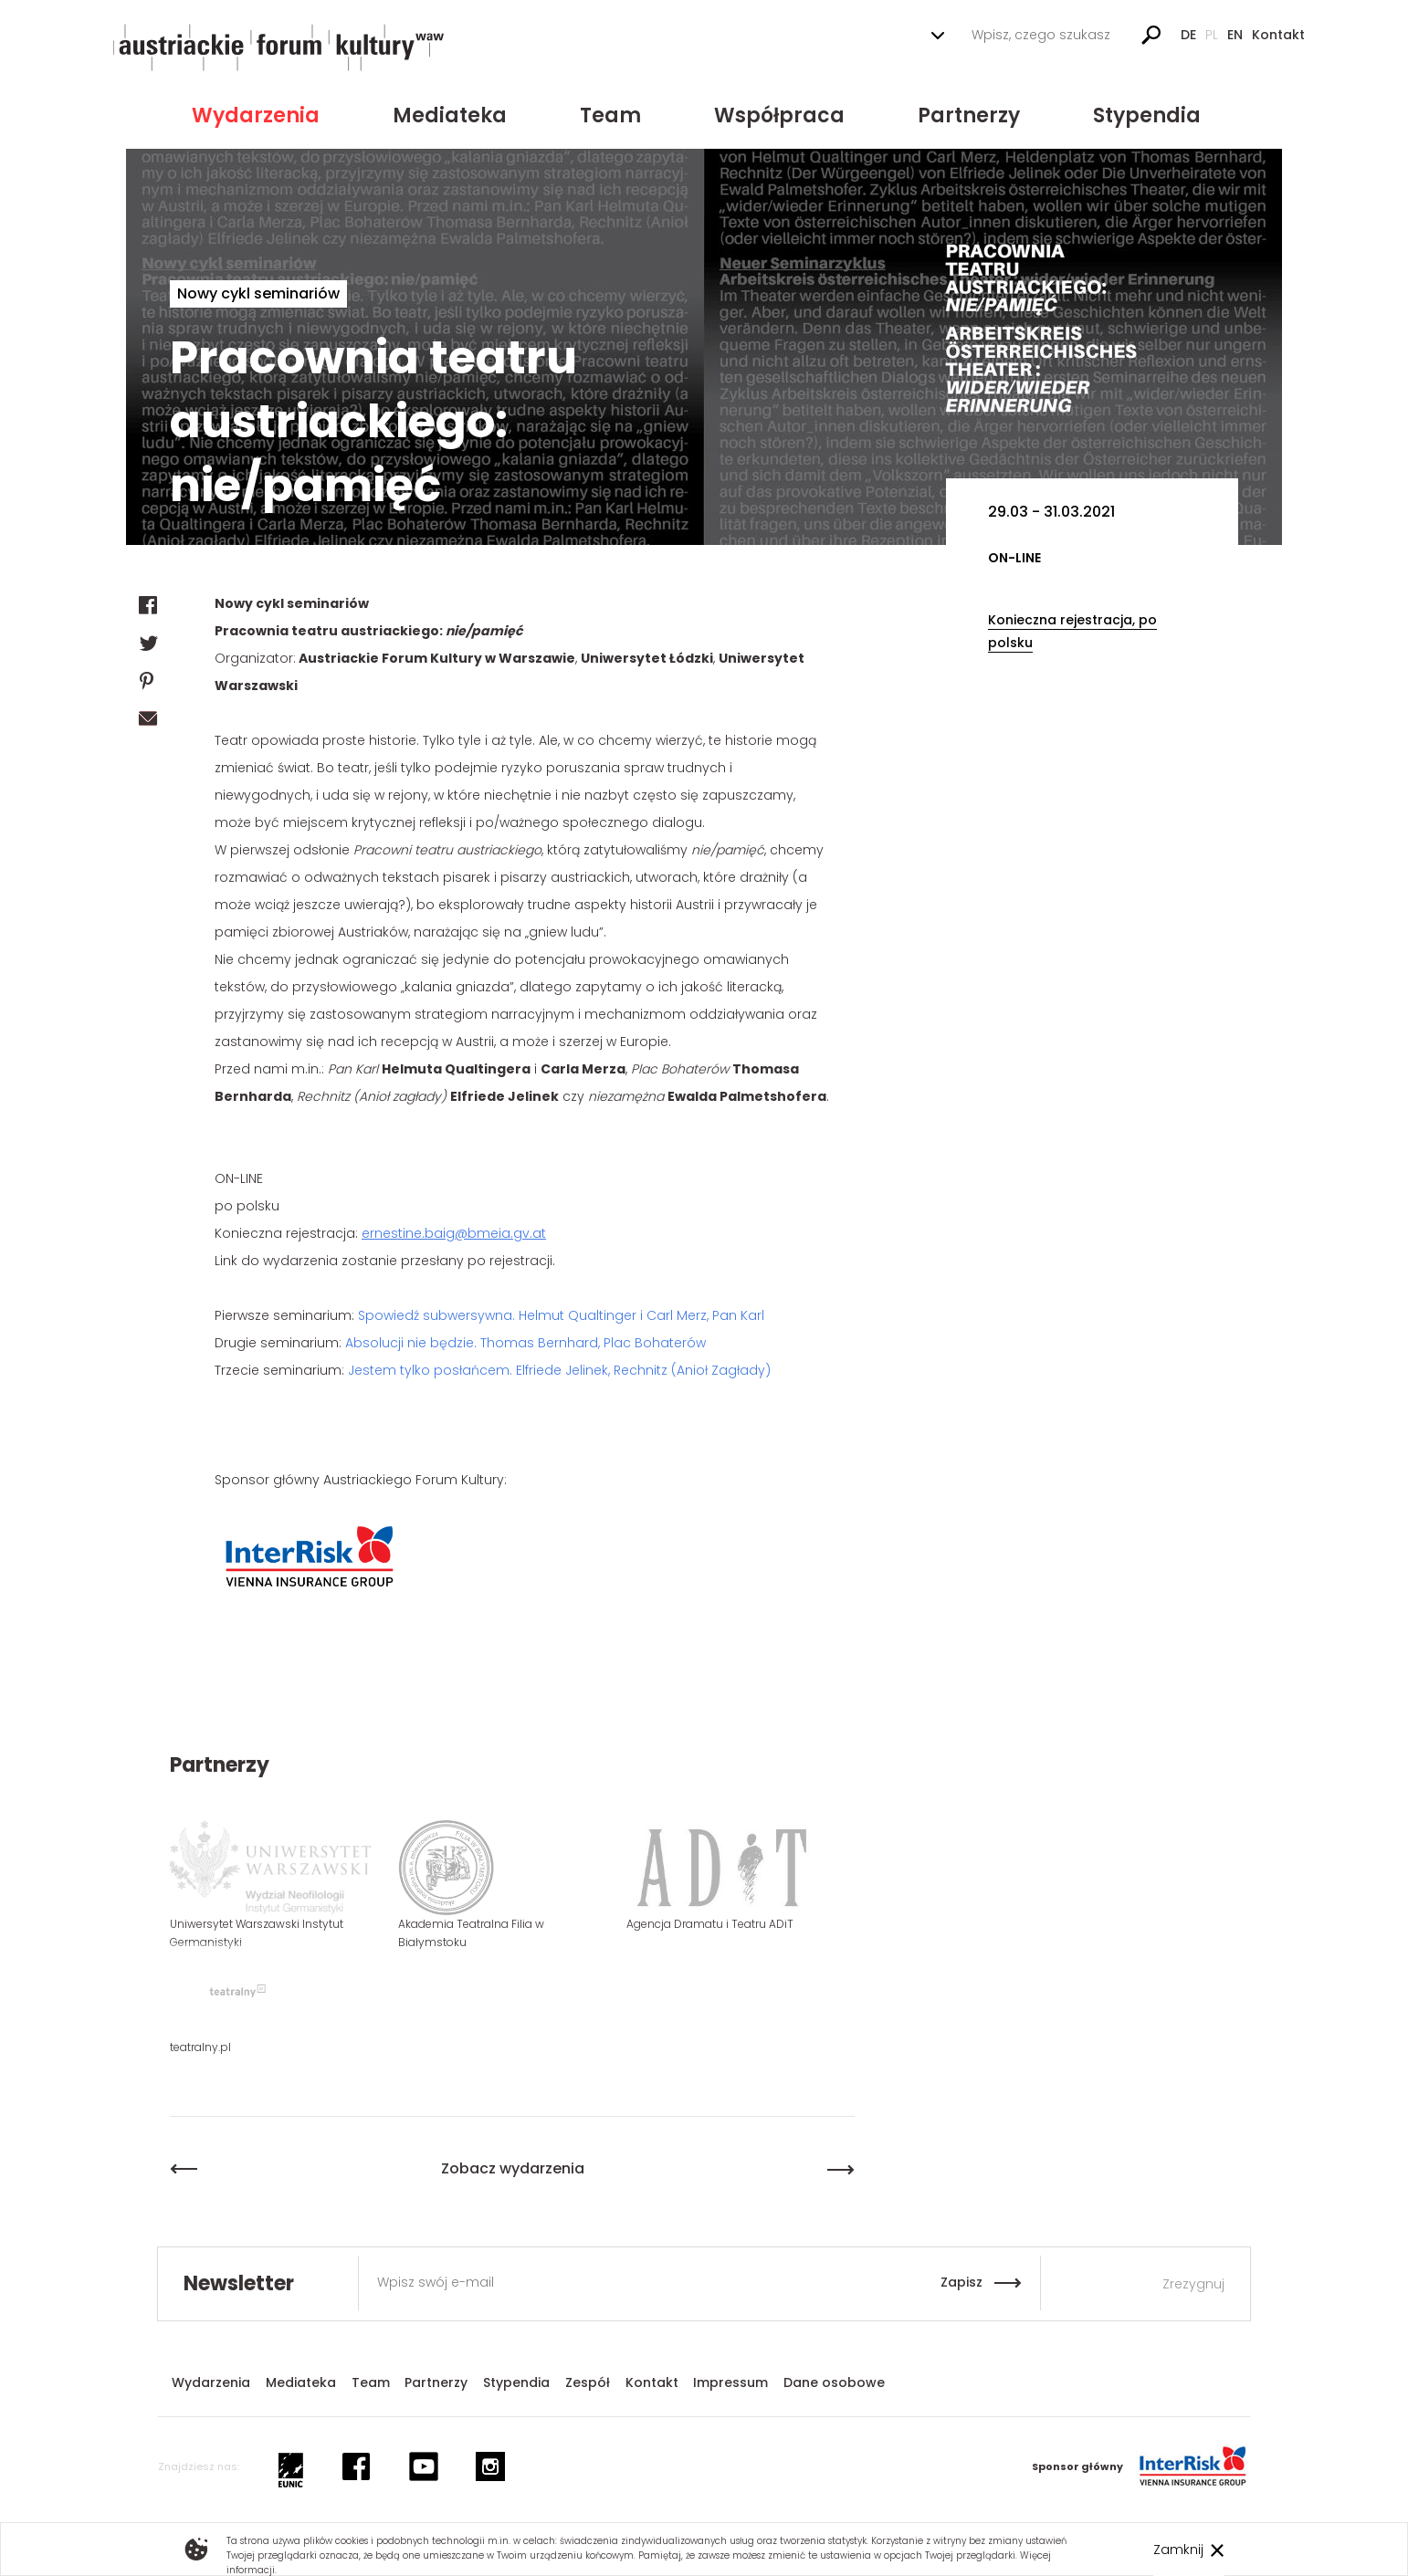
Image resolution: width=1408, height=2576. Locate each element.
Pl (1211, 35)
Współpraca (779, 115)
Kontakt (1278, 35)
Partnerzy (969, 115)
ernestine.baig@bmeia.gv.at (454, 1233)
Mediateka (450, 115)
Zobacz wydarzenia (512, 2169)
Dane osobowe (834, 2382)
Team (610, 115)
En (1235, 35)
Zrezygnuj (1193, 2284)
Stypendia (1147, 115)
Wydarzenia (256, 115)
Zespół (587, 2382)
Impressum (730, 2382)
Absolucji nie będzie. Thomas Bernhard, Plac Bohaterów (525, 1343)
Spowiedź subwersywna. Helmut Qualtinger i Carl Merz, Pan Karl (561, 1315)
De (1188, 35)
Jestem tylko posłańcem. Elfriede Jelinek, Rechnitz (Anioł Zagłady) (559, 1370)
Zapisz (961, 2282)
